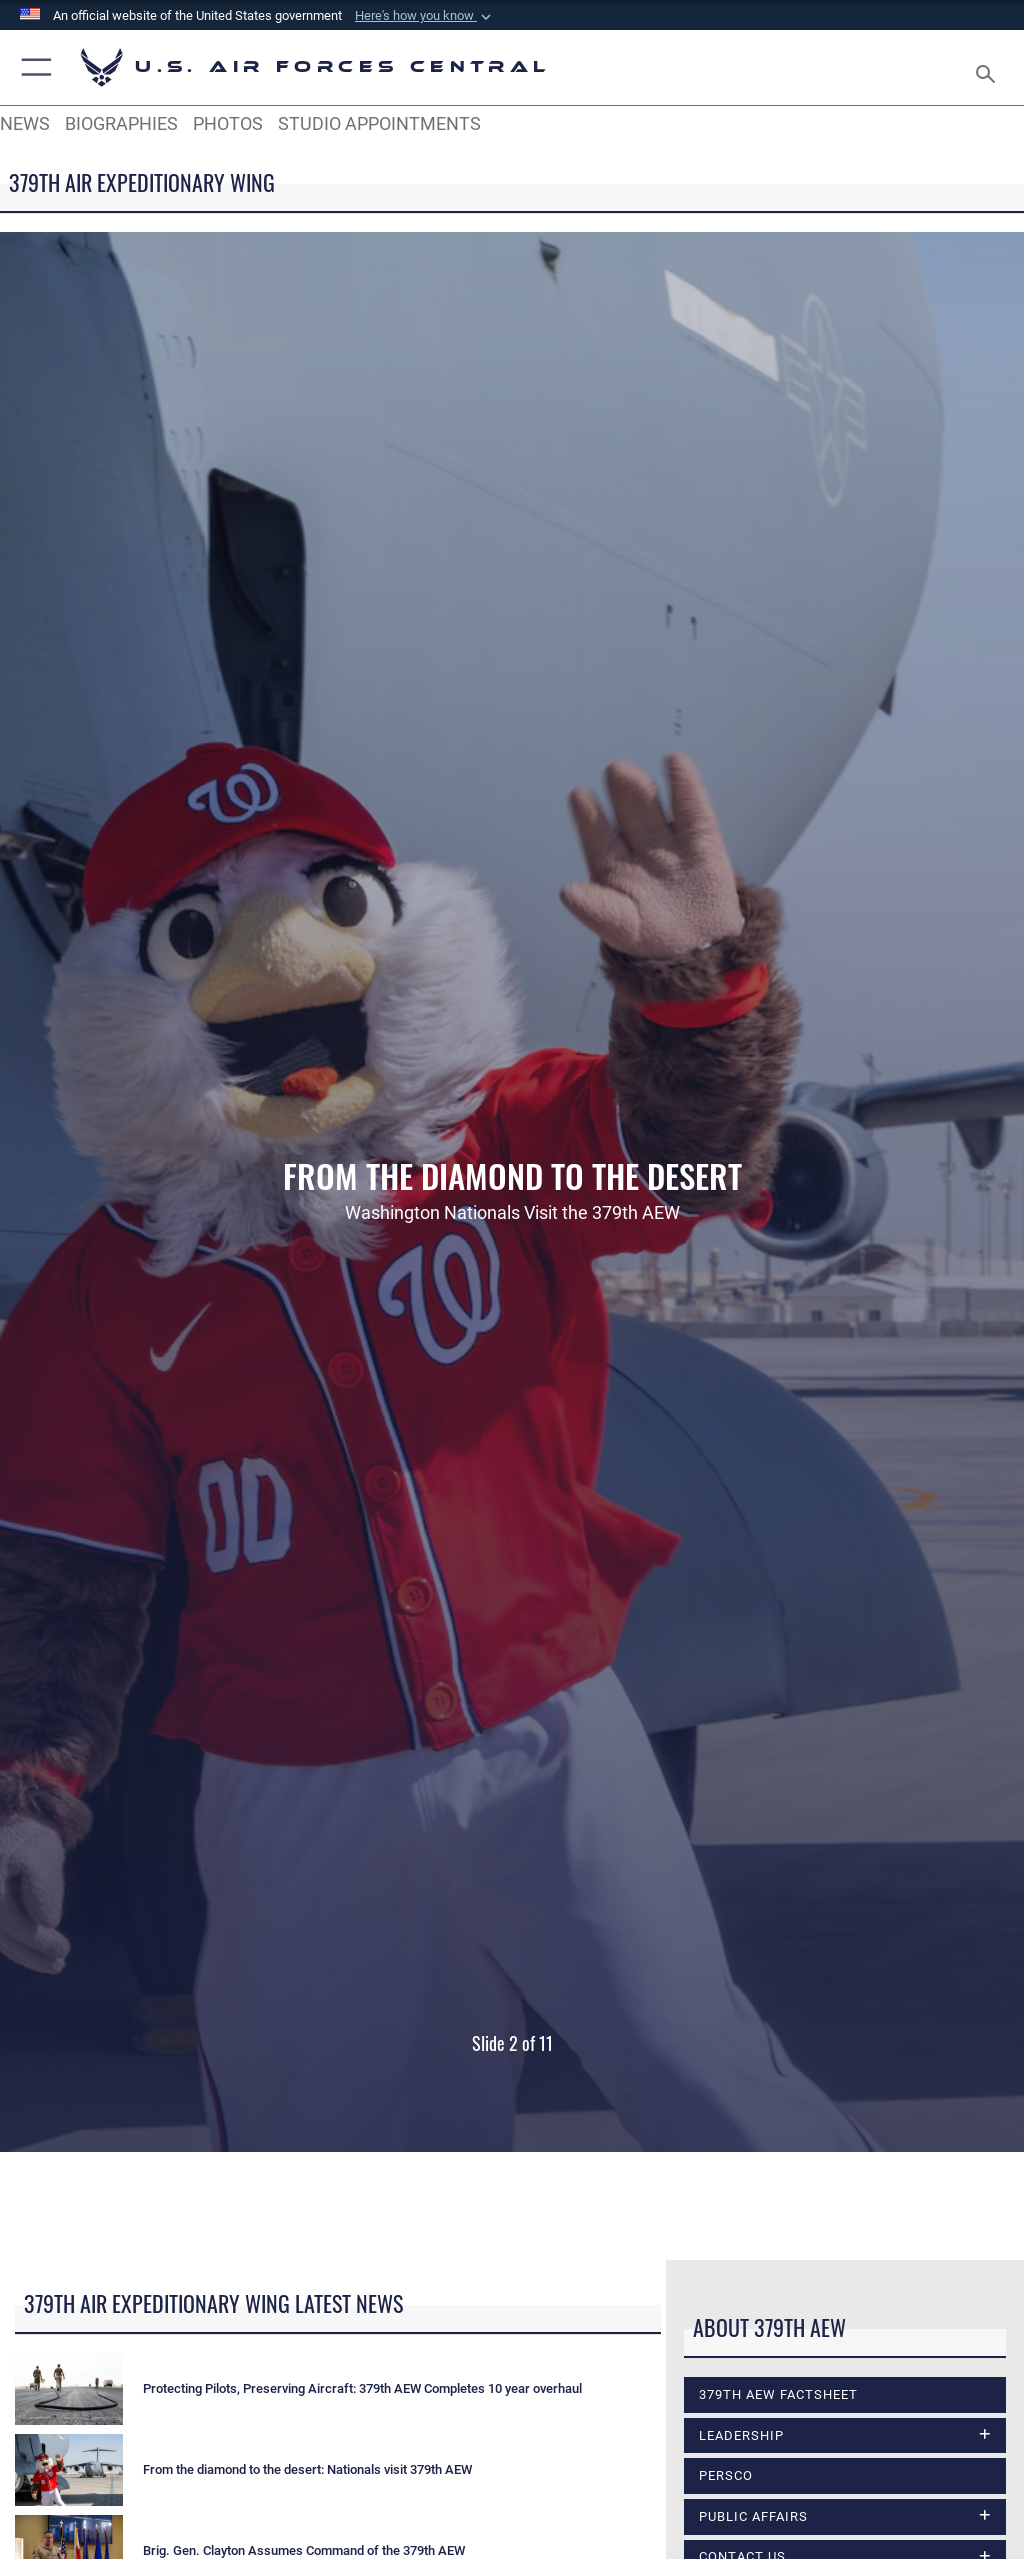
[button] (425, 16)
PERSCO (726, 2475)
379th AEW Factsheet (778, 2394)
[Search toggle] (989, 67)
